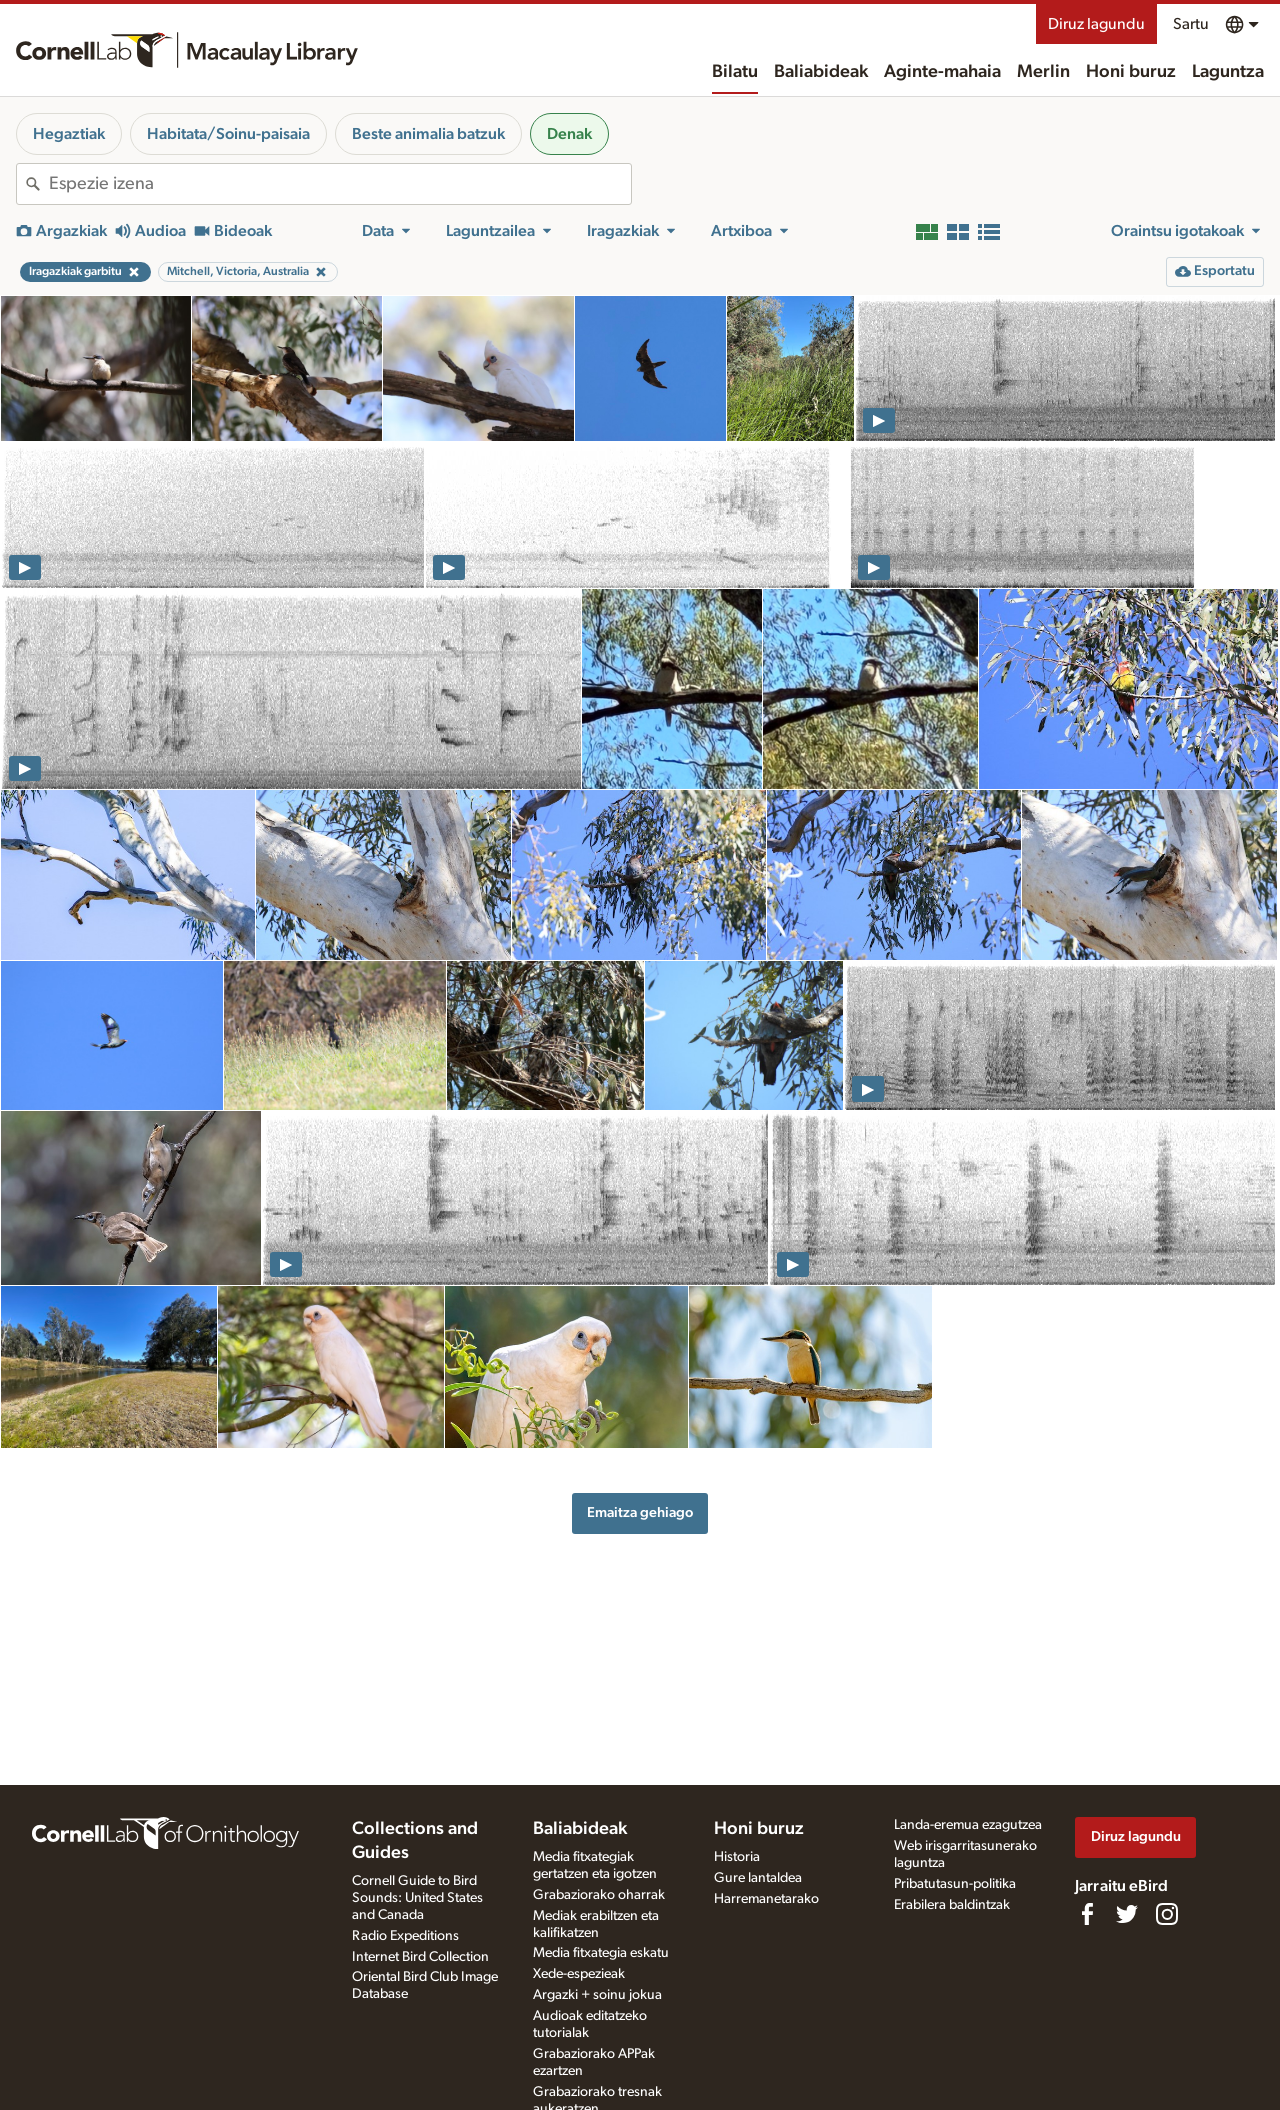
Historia (737, 1857)
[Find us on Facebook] (1087, 1914)
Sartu (1191, 24)
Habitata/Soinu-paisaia (228, 134)
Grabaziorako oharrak (599, 1895)
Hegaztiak (69, 134)
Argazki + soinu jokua (597, 1995)
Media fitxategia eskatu (601, 1953)
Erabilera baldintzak (952, 1905)
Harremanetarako (766, 1899)
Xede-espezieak (579, 1974)
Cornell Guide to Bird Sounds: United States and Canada (417, 1898)
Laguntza (1228, 72)
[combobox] (340, 184)
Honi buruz (1131, 72)
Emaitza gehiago (640, 1512)
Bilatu (735, 72)
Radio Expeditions (405, 1936)
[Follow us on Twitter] (1127, 1914)
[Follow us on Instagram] (1167, 1914)
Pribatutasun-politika (955, 1884)
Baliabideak (821, 72)
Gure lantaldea (758, 1878)
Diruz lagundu (1096, 24)
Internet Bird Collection (420, 1957)
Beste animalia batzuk (428, 134)
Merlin (1043, 72)
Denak (569, 134)
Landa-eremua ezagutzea (968, 1825)
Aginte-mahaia (942, 72)
